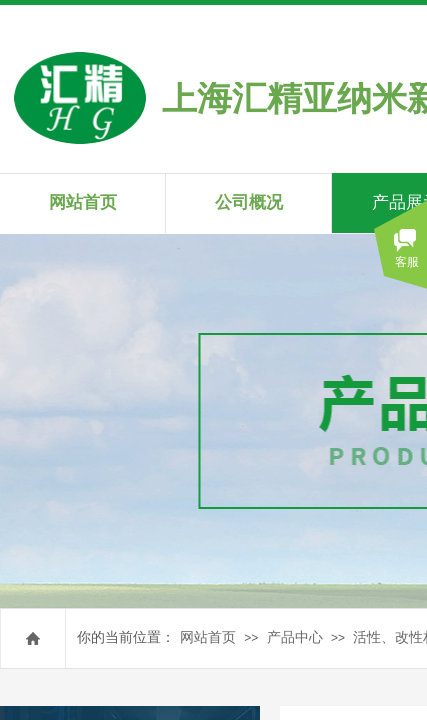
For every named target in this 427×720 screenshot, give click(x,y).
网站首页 (208, 637)
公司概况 (249, 202)
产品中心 (295, 637)
